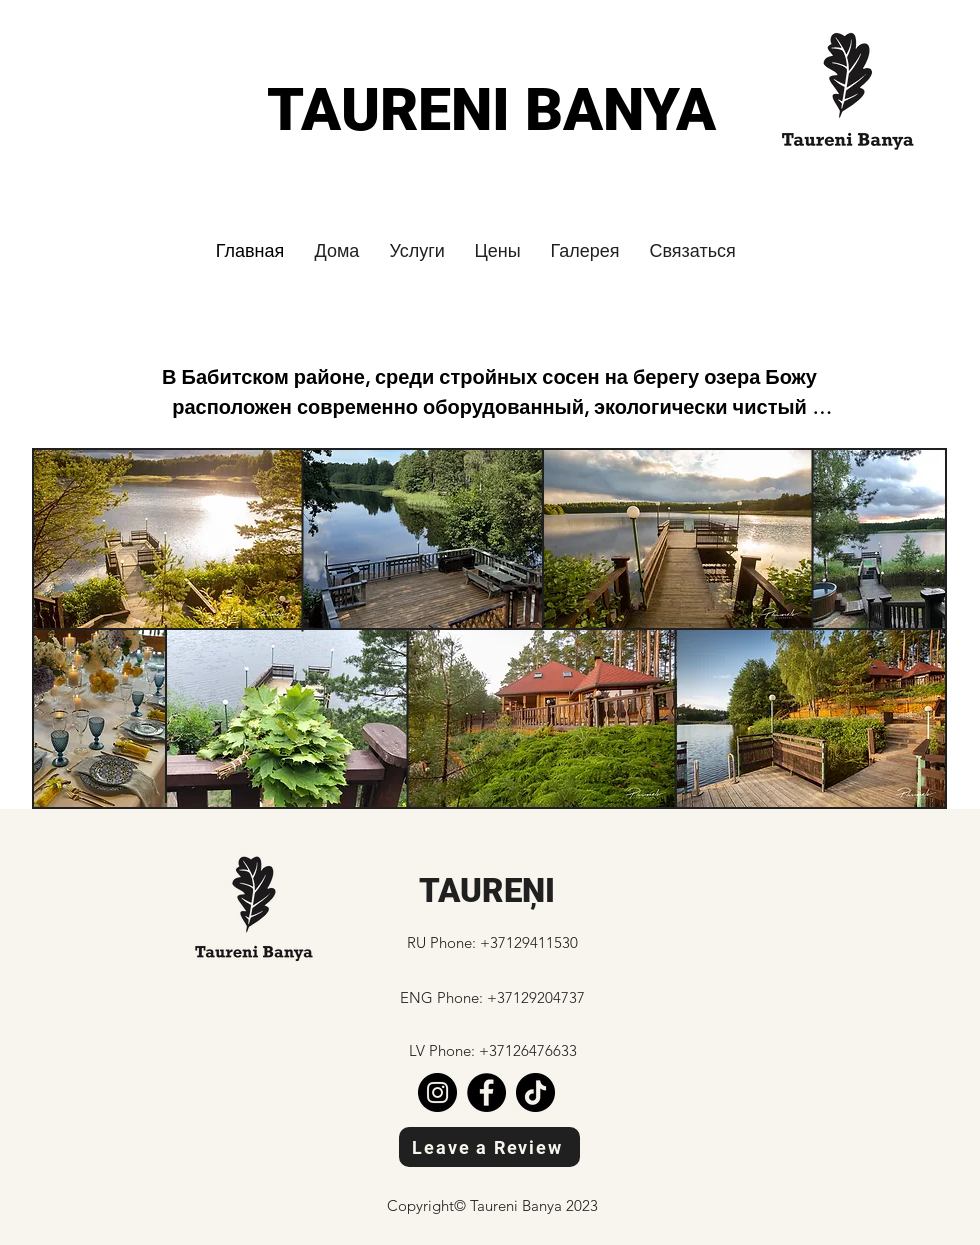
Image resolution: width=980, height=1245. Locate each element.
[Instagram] (437, 1092)
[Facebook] (486, 1092)
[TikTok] (535, 1092)
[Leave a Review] (489, 1147)
